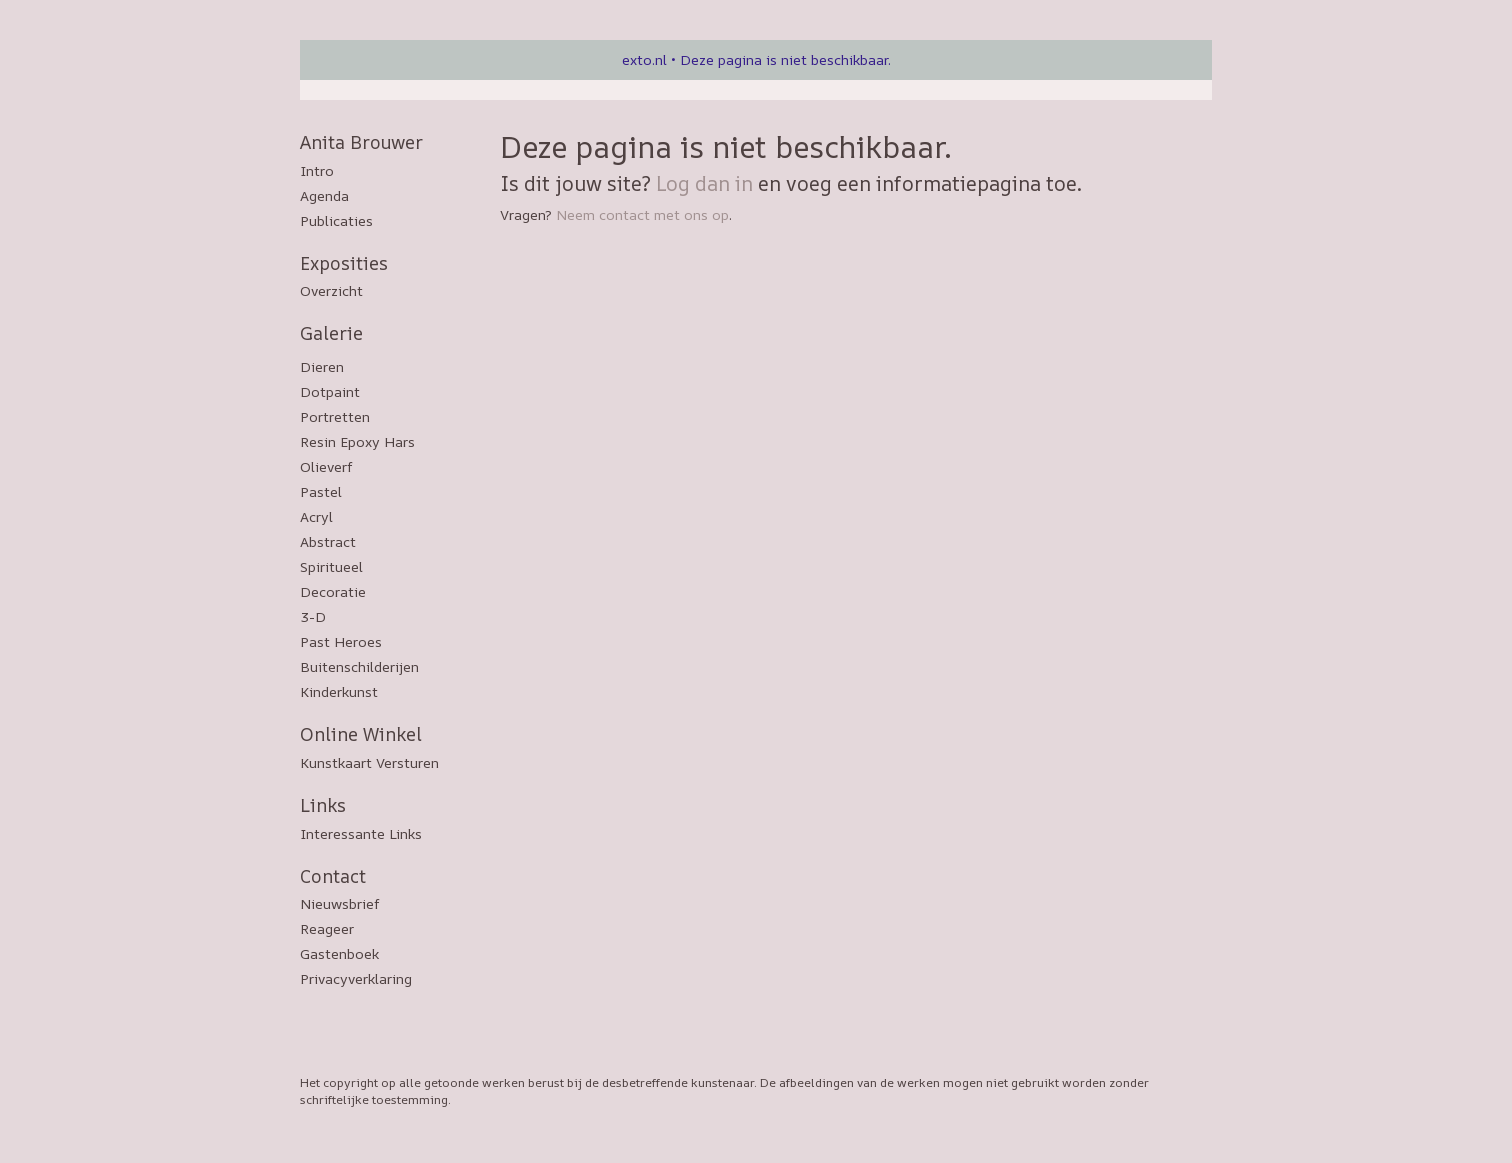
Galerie (331, 333)
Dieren (322, 366)
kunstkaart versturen (369, 762)
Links (323, 805)
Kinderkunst (339, 691)
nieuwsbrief (340, 903)
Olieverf (326, 466)
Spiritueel (331, 566)
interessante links (361, 833)
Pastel (321, 491)
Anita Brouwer (361, 142)
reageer (327, 928)
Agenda (324, 195)
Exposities (344, 263)
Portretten (335, 416)
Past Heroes (341, 641)
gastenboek (339, 953)
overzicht (331, 290)
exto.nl (644, 59)
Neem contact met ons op (642, 214)
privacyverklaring (356, 978)
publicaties (336, 220)
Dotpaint (330, 391)
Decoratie (333, 591)
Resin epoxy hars (357, 441)
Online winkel (361, 734)
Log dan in (704, 183)
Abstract (328, 541)
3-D (313, 616)
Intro (317, 170)
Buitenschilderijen (359, 666)
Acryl (316, 516)
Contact (333, 876)
